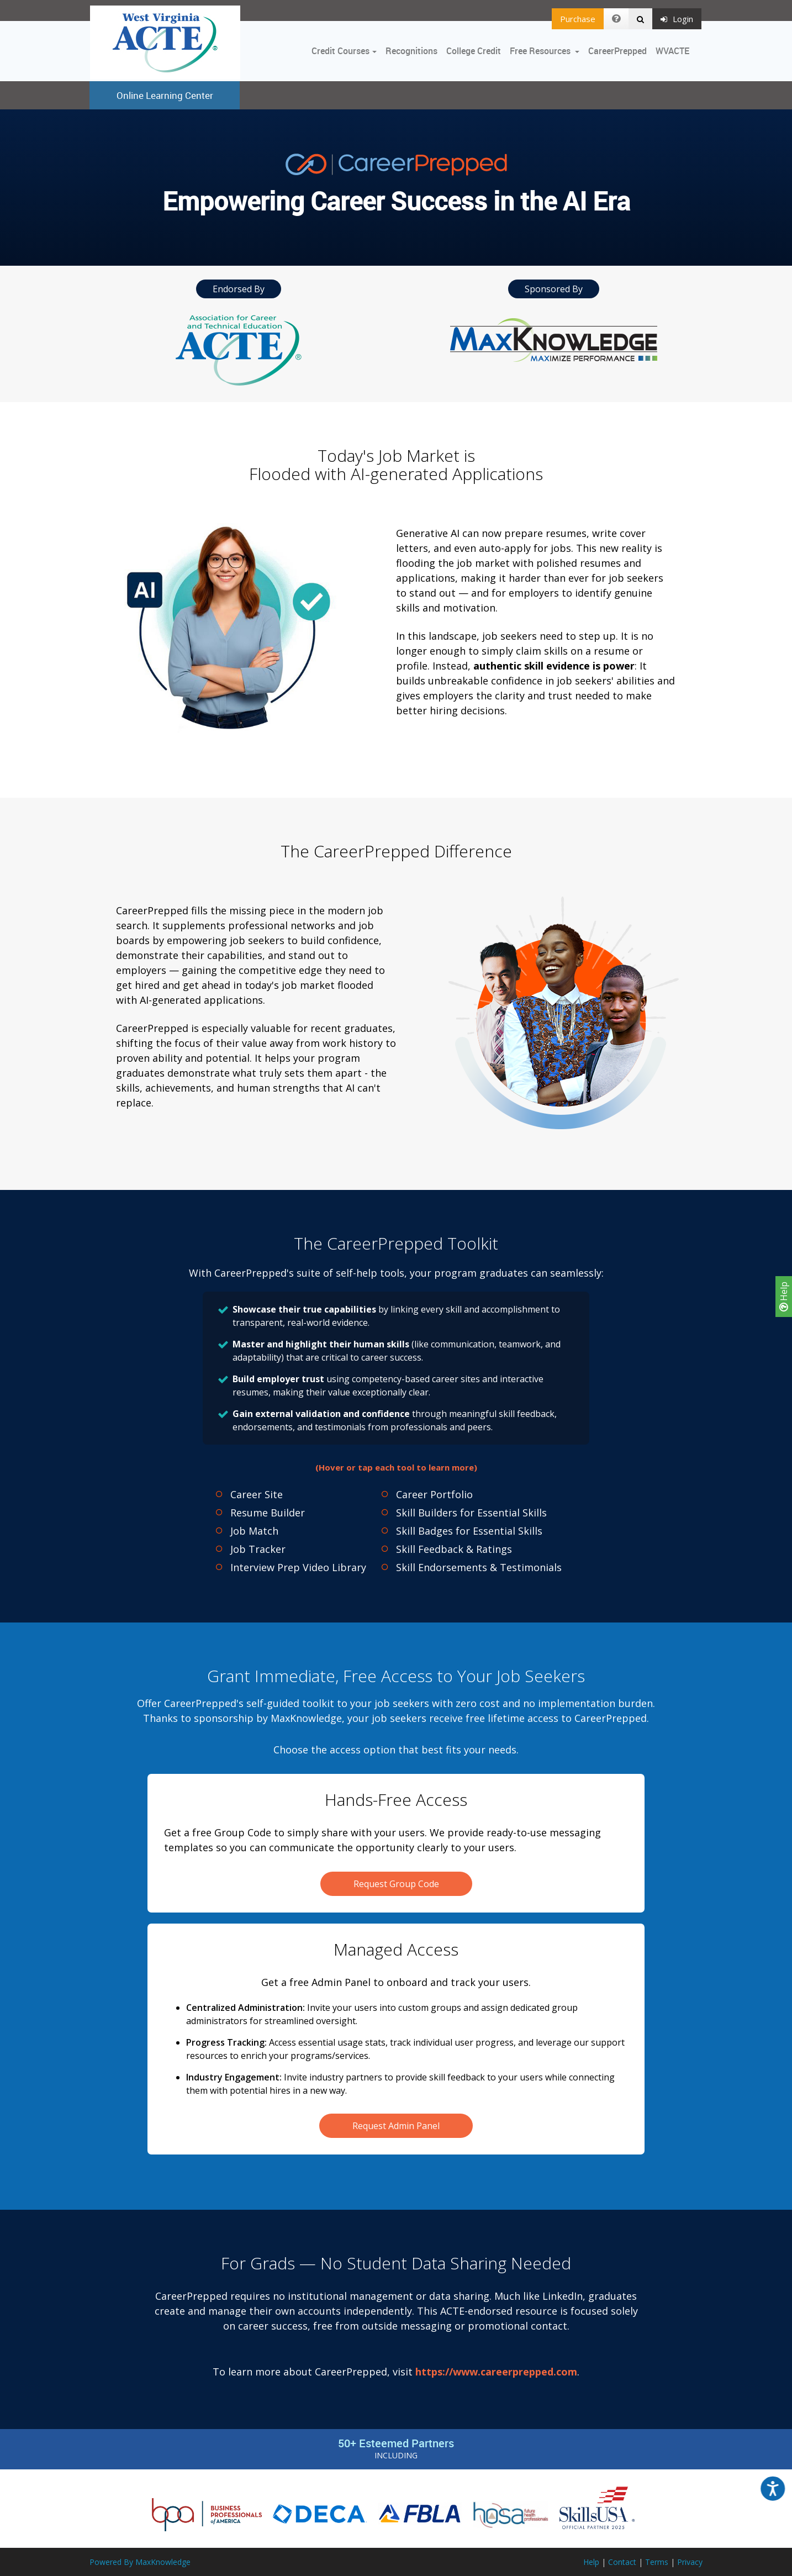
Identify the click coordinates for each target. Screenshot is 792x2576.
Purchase (577, 18)
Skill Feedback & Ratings (454, 1549)
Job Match (254, 1530)
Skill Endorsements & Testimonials (479, 1567)
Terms (656, 2562)
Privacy (690, 2562)
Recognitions (411, 51)
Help (784, 1296)
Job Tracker (258, 1549)
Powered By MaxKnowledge (140, 2562)
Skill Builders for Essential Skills (471, 1512)
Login (677, 18)
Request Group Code (396, 1884)
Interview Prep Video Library (298, 1567)
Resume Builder (267, 1512)
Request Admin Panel (396, 2126)
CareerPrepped (617, 51)
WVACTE (672, 51)
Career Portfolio (434, 1494)
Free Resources (540, 51)
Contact (622, 2562)
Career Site (256, 1494)
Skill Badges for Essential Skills (469, 1530)
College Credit (473, 51)
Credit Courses (340, 51)
